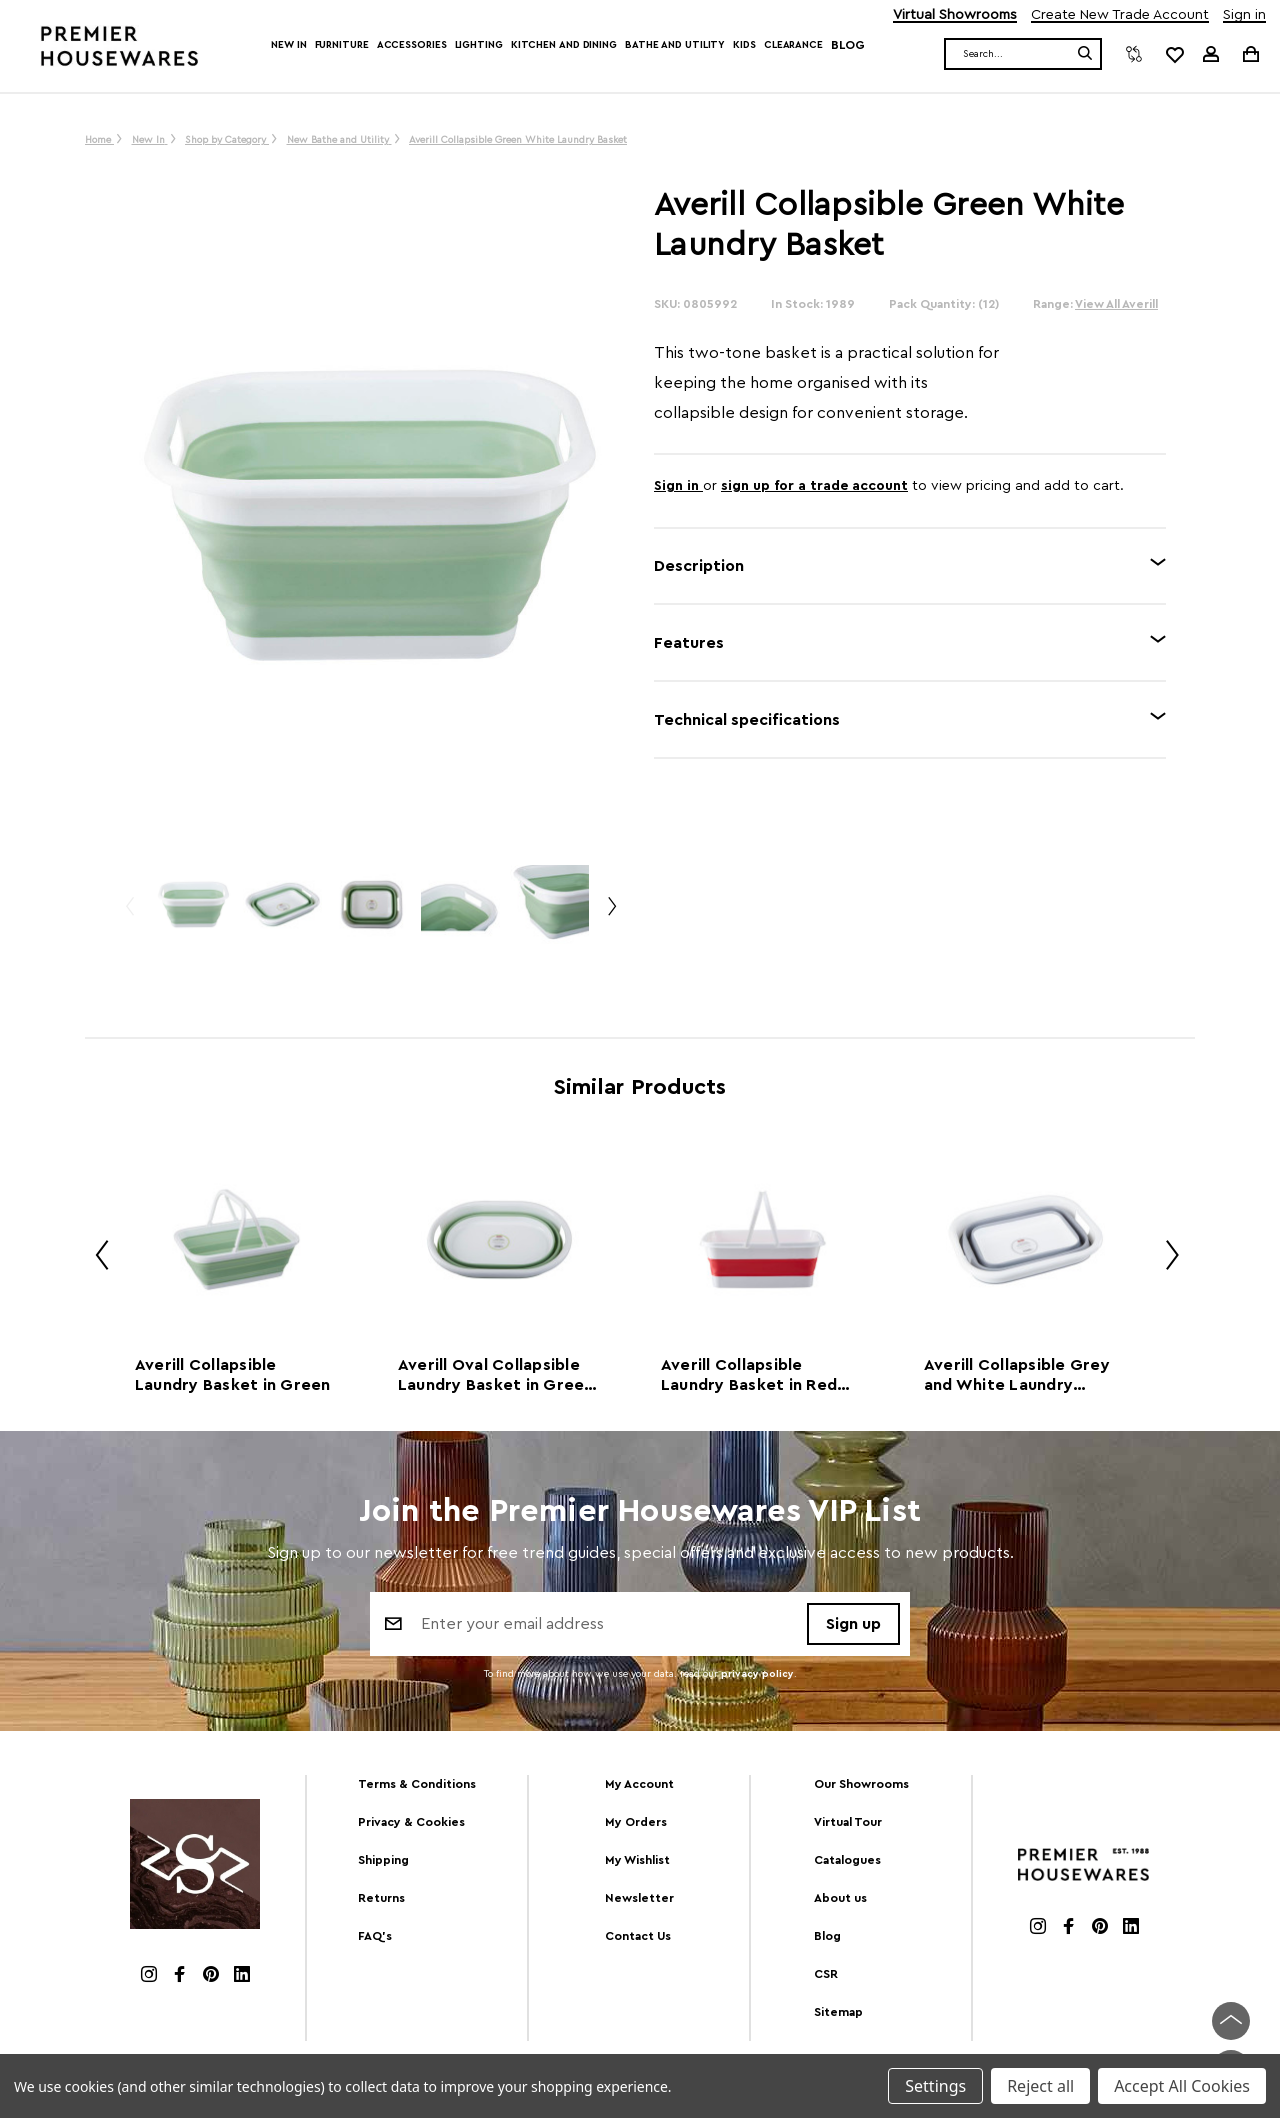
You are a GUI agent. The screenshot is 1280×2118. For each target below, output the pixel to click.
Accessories (412, 45)
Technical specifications (747, 720)
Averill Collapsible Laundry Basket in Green (233, 1375)
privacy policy (757, 1674)
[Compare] (1134, 54)
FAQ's (375, 1936)
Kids (744, 45)
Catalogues (847, 1860)
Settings (935, 2086)
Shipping (383, 1860)
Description (699, 566)
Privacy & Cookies (411, 1822)
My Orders (636, 1822)
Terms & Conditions (417, 1784)
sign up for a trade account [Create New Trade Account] (814, 486)
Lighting (479, 45)
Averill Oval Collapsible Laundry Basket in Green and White (496, 1376)
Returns (381, 1898)
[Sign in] (1211, 54)
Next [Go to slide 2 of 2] (611, 914)
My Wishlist (637, 1860)
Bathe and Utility (675, 45)
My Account (639, 1784)
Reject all (1040, 2086)
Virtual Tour (848, 1822)
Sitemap (838, 2012)
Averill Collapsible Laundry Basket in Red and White (749, 1376)
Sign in (1244, 15)
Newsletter (639, 1898)
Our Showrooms (861, 1784)
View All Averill (1116, 304)
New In (288, 45)
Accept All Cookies (1182, 2086)
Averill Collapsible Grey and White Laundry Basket (1017, 1376)
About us (840, 1898)
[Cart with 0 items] (1249, 53)
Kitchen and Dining (564, 45)
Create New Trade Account (1120, 15)
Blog (848, 45)
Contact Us (638, 1936)
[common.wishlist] (1174, 54)
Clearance (793, 45)
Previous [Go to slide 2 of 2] (129, 914)
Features (689, 643)
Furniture (342, 45)
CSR (826, 1974)
